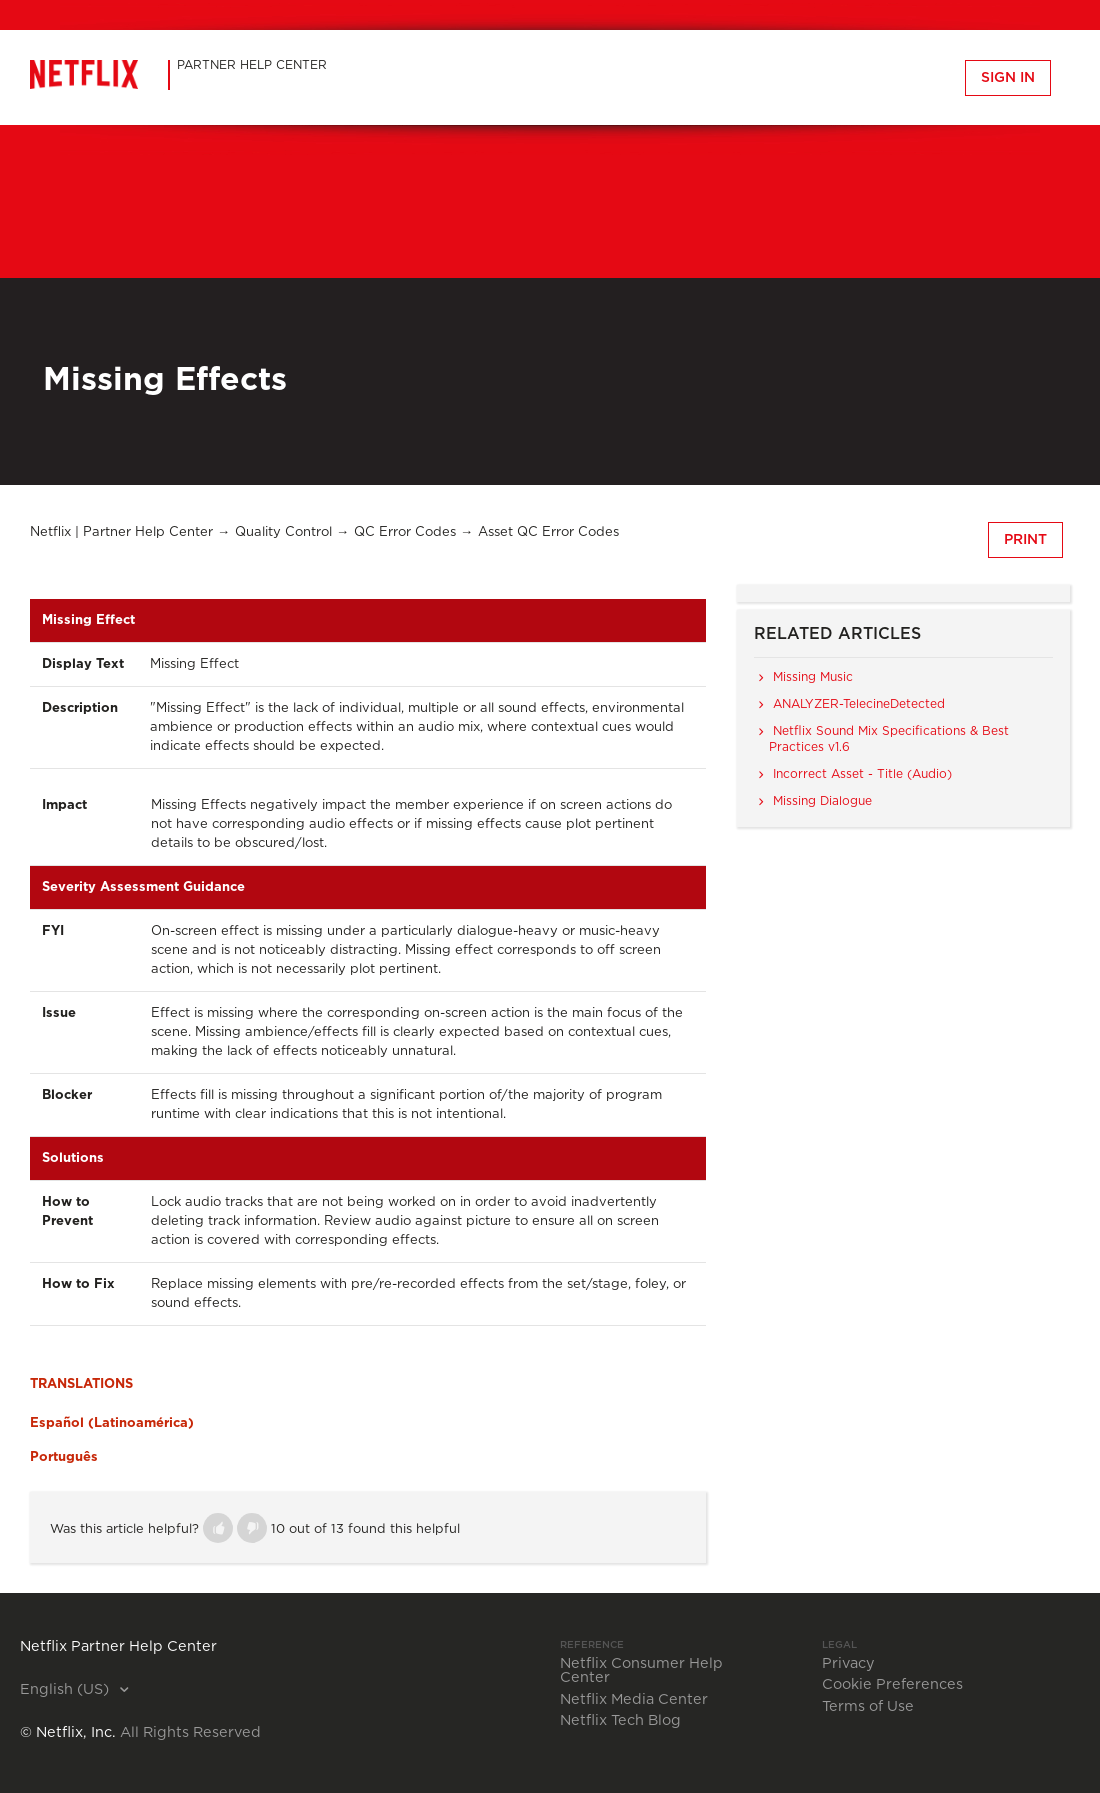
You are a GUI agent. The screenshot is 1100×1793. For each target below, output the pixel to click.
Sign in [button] (1008, 78)
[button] (218, 1528)
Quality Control (283, 532)
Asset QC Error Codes (548, 532)
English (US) (66, 1690)
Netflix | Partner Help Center (121, 532)
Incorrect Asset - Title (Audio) (862, 774)
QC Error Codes (405, 532)
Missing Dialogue (822, 801)
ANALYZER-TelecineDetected (859, 704)
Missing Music (813, 677)
